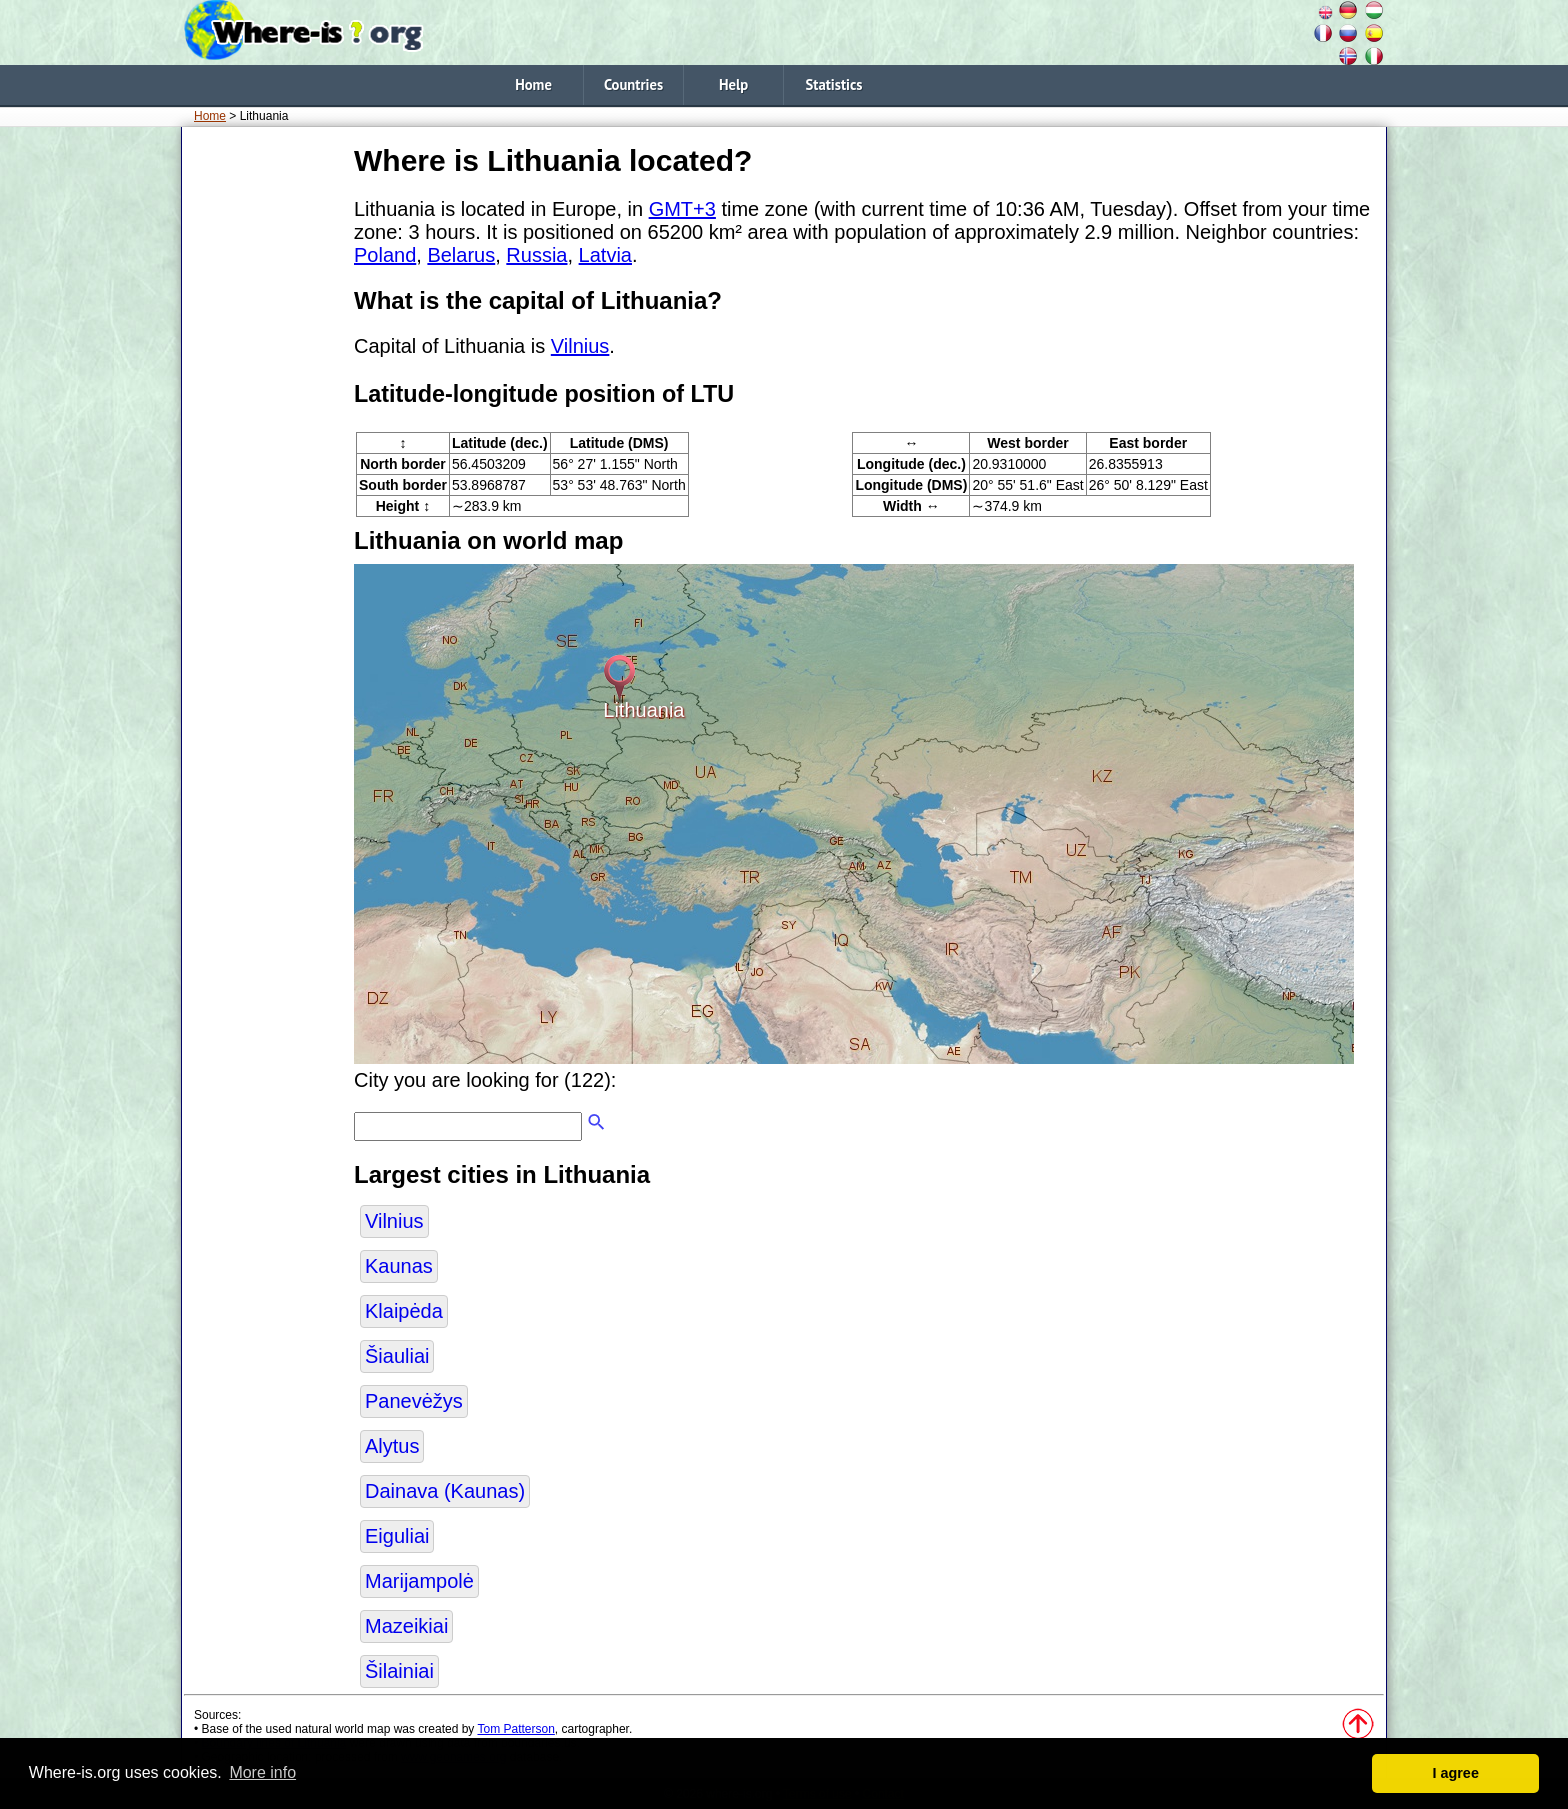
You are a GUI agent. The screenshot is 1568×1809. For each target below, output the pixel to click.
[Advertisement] (264, 439)
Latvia (605, 255)
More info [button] (262, 1772)
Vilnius (580, 346)
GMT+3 (682, 209)
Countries (633, 84)
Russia (536, 255)
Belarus (461, 255)
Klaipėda (404, 1311)
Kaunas (399, 1266)
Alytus (392, 1446)
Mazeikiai (406, 1626)
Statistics (834, 84)
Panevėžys (414, 1401)
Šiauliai (397, 1356)
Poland (385, 255)
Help (733, 84)
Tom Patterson (515, 1729)
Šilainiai (399, 1671)
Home (533, 84)
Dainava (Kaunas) (445, 1491)
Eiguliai (397, 1536)
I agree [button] (1455, 1773)
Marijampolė (419, 1581)
